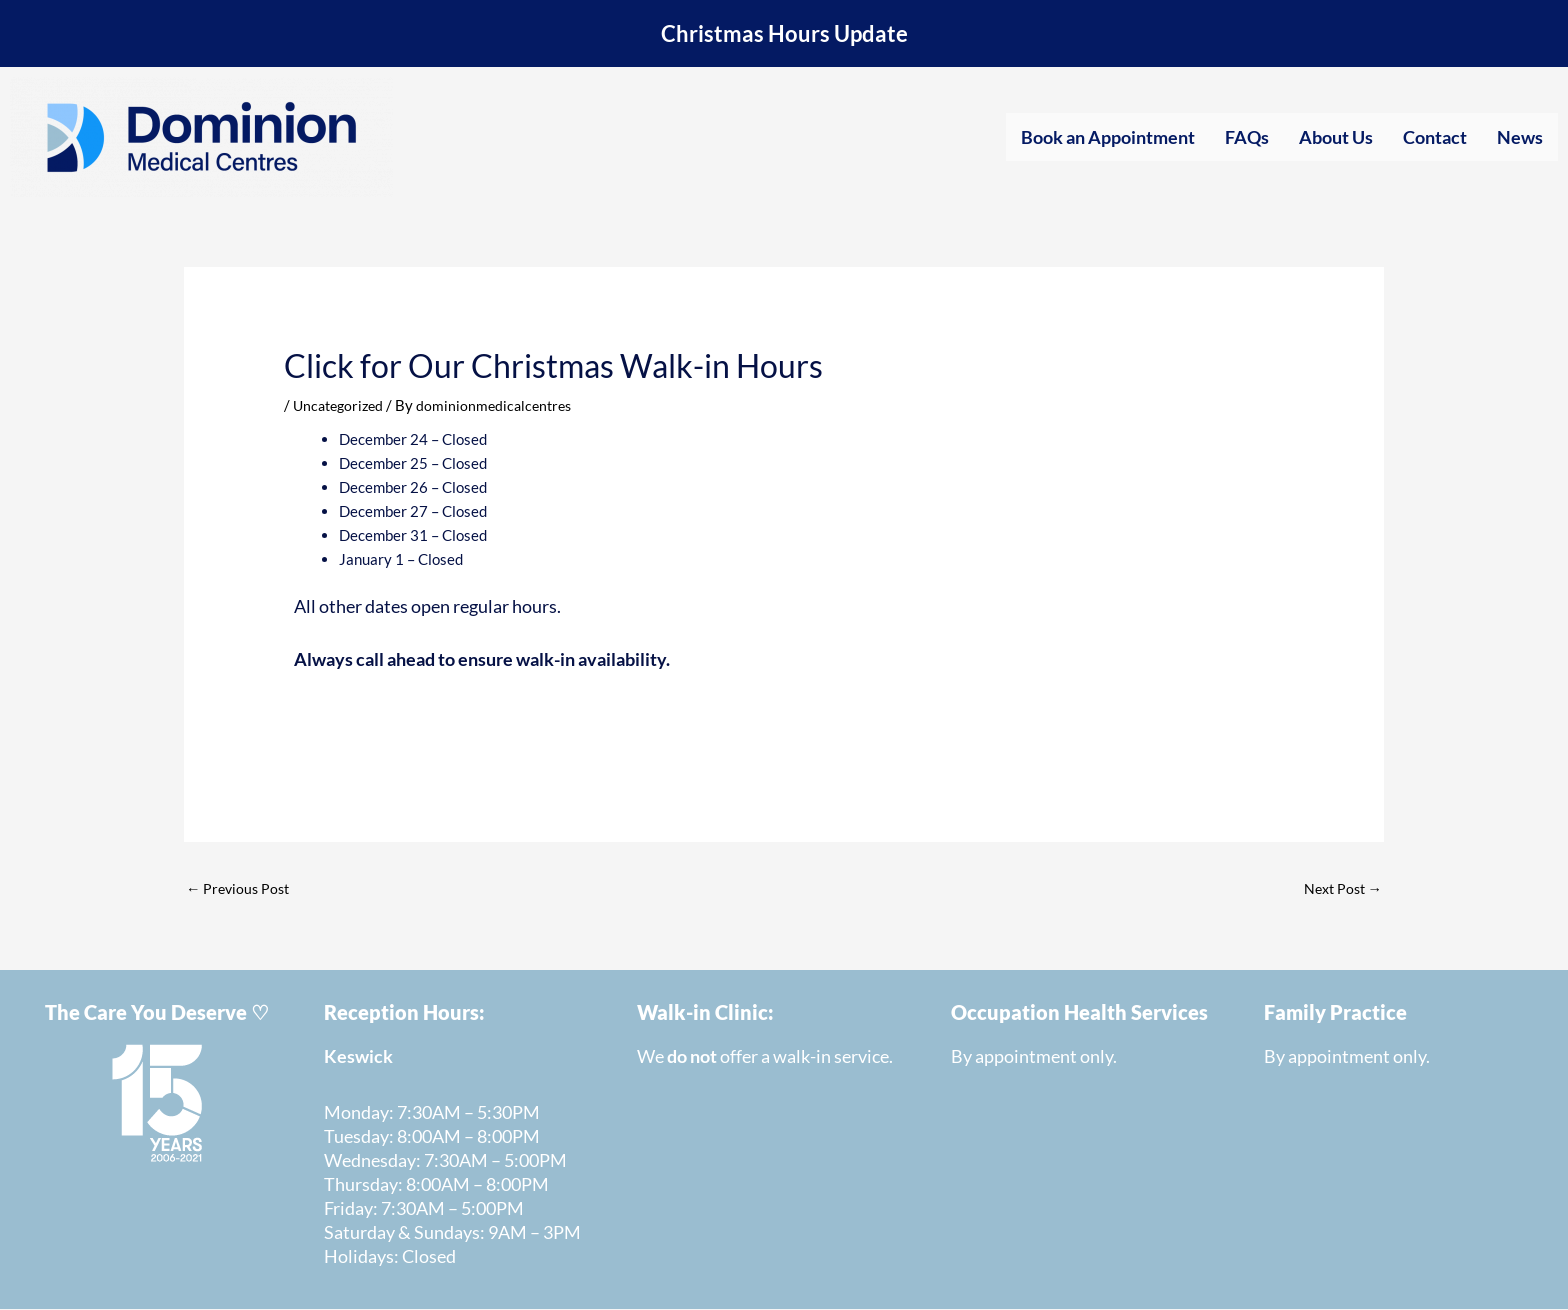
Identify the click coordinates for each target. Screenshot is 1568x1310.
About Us (1336, 137)
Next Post (1340, 889)
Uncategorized (341, 405)
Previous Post (240, 889)
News (1520, 137)
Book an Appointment (1108, 137)
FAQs (1247, 137)
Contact (1435, 137)
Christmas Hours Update (784, 33)
